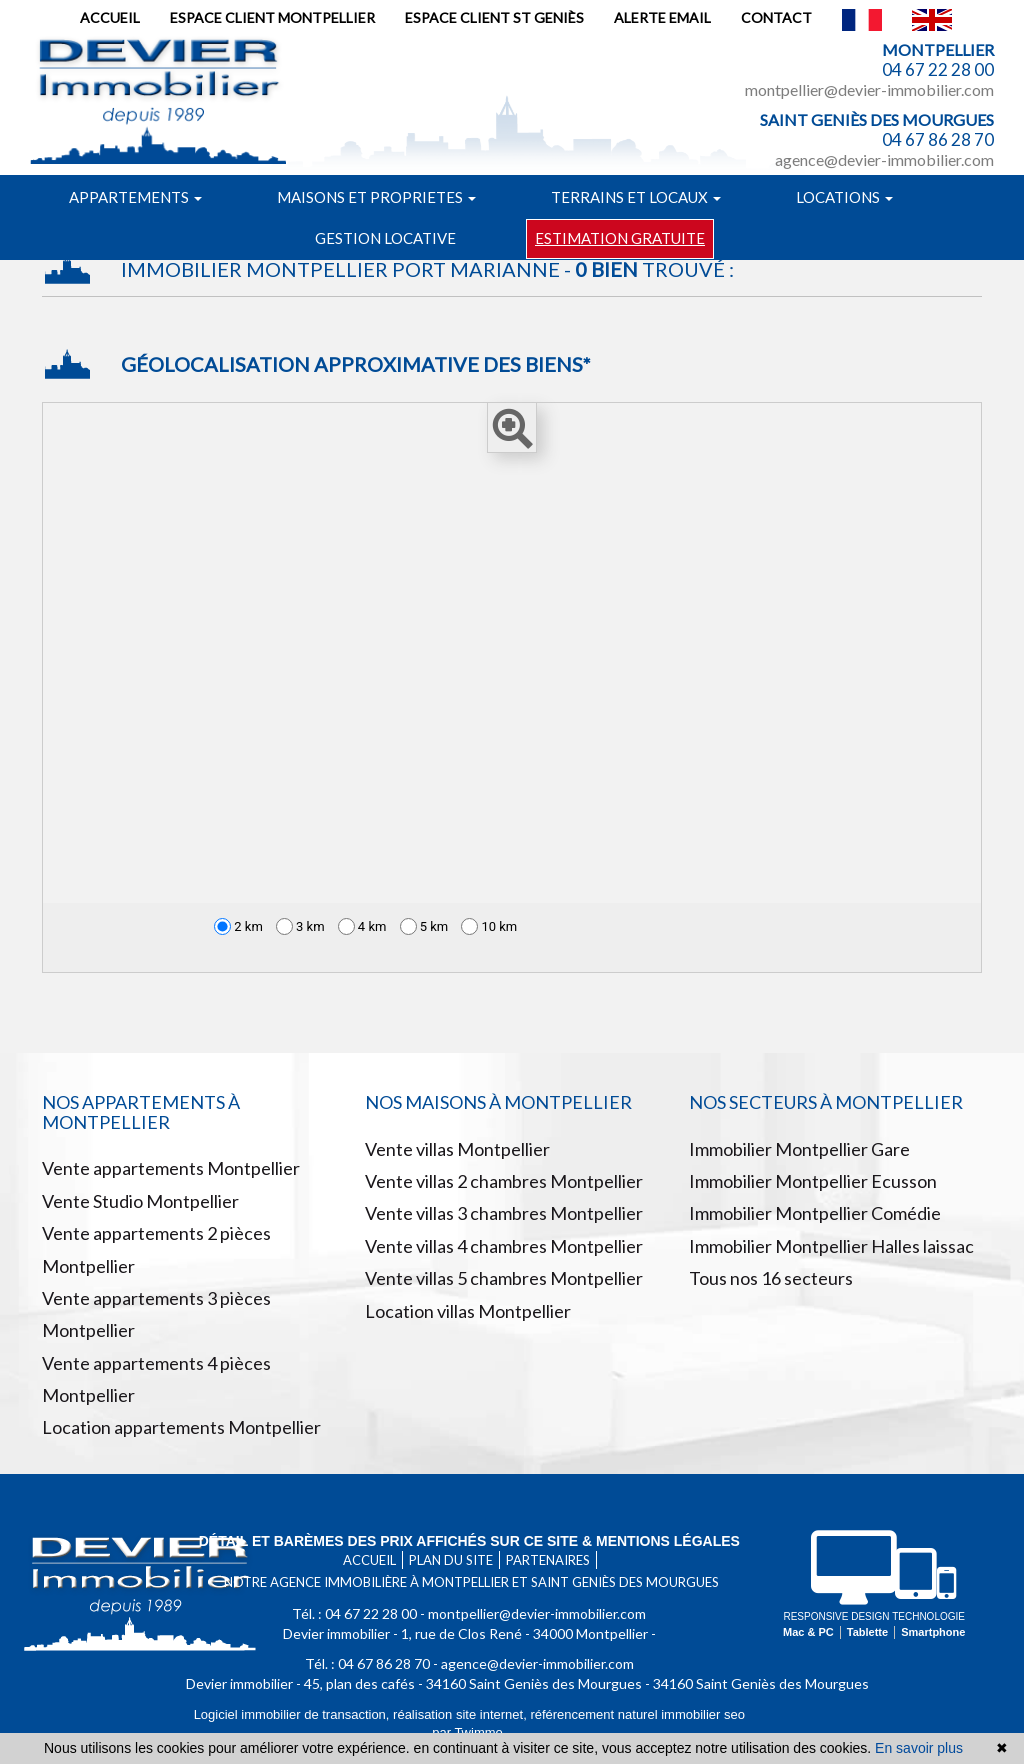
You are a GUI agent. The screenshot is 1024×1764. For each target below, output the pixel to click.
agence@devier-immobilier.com (884, 159)
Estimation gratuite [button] (620, 238)
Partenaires (548, 1560)
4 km (362, 926)
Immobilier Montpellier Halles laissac (831, 1246)
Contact (776, 17)
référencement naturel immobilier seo (637, 1714)
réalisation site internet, (461, 1714)
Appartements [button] (135, 197)
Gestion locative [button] (385, 238)
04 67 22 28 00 (938, 69)
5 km (424, 926)
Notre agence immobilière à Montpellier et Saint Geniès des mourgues (471, 1582)
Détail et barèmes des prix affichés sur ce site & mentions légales (469, 1541)
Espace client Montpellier (272, 17)
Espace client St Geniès (494, 17)
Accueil (110, 17)
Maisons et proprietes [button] (376, 197)
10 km (489, 926)
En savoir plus (919, 1748)
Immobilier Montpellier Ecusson (813, 1181)
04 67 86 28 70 (938, 139)
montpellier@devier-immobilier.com (869, 89)
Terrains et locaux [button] (636, 197)
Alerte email (662, 17)
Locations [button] (844, 197)
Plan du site (451, 1560)
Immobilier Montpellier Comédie (815, 1213)
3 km (300, 926)
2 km (238, 926)
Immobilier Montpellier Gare (799, 1149)
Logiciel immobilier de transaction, (293, 1714)
